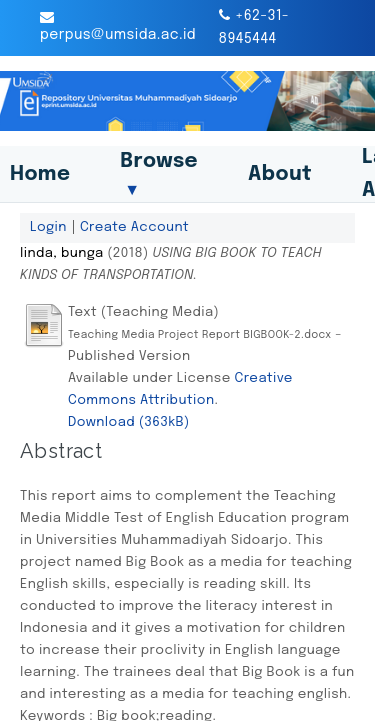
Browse (159, 175)
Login (48, 227)
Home (40, 174)
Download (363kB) (129, 422)
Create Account (134, 227)
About (280, 174)
